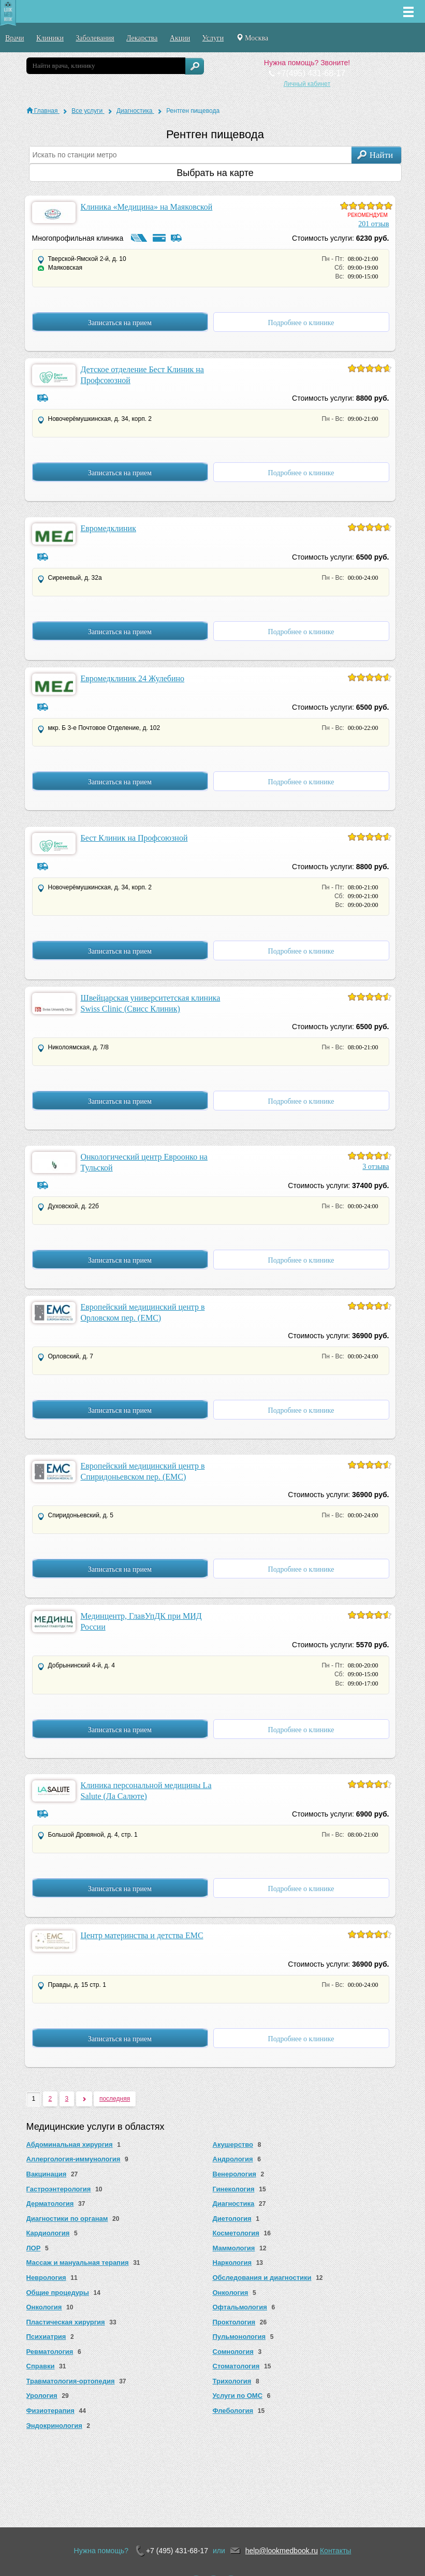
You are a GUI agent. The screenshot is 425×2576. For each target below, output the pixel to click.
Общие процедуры (57, 2292)
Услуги (213, 38)
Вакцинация (46, 2174)
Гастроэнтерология (58, 2189)
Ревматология (50, 2351)
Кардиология (48, 2233)
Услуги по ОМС (238, 2395)
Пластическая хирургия (65, 2322)
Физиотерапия (50, 2410)
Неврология (46, 2277)
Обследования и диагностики (262, 2277)
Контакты (335, 2550)
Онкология (230, 2292)
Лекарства (141, 38)
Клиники (50, 38)
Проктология (234, 2322)
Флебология (233, 2410)
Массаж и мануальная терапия (77, 2262)
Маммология (234, 2248)
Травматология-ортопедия (70, 2381)
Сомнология (233, 2351)
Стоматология (236, 2366)
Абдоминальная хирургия (69, 2144)
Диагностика (234, 2203)
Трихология (232, 2381)
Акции (180, 38)
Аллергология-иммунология (73, 2159)
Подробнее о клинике (301, 323)
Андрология (233, 2159)
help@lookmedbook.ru (281, 2550)
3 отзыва (375, 1166)
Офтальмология (240, 2307)
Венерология (234, 2174)
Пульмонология (239, 2336)
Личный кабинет (307, 83)
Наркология (232, 2262)
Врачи (14, 38)
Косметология (236, 2233)
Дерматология (50, 2203)
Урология (41, 2395)
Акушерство (233, 2144)
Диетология (232, 2218)
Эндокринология (54, 2425)
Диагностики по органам (67, 2218)
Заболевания (95, 38)
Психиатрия (46, 2336)
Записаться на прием (120, 323)
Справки (40, 2366)
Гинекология (234, 2189)
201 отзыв (373, 224)
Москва (252, 38)
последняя (114, 2098)
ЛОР (33, 2248)
